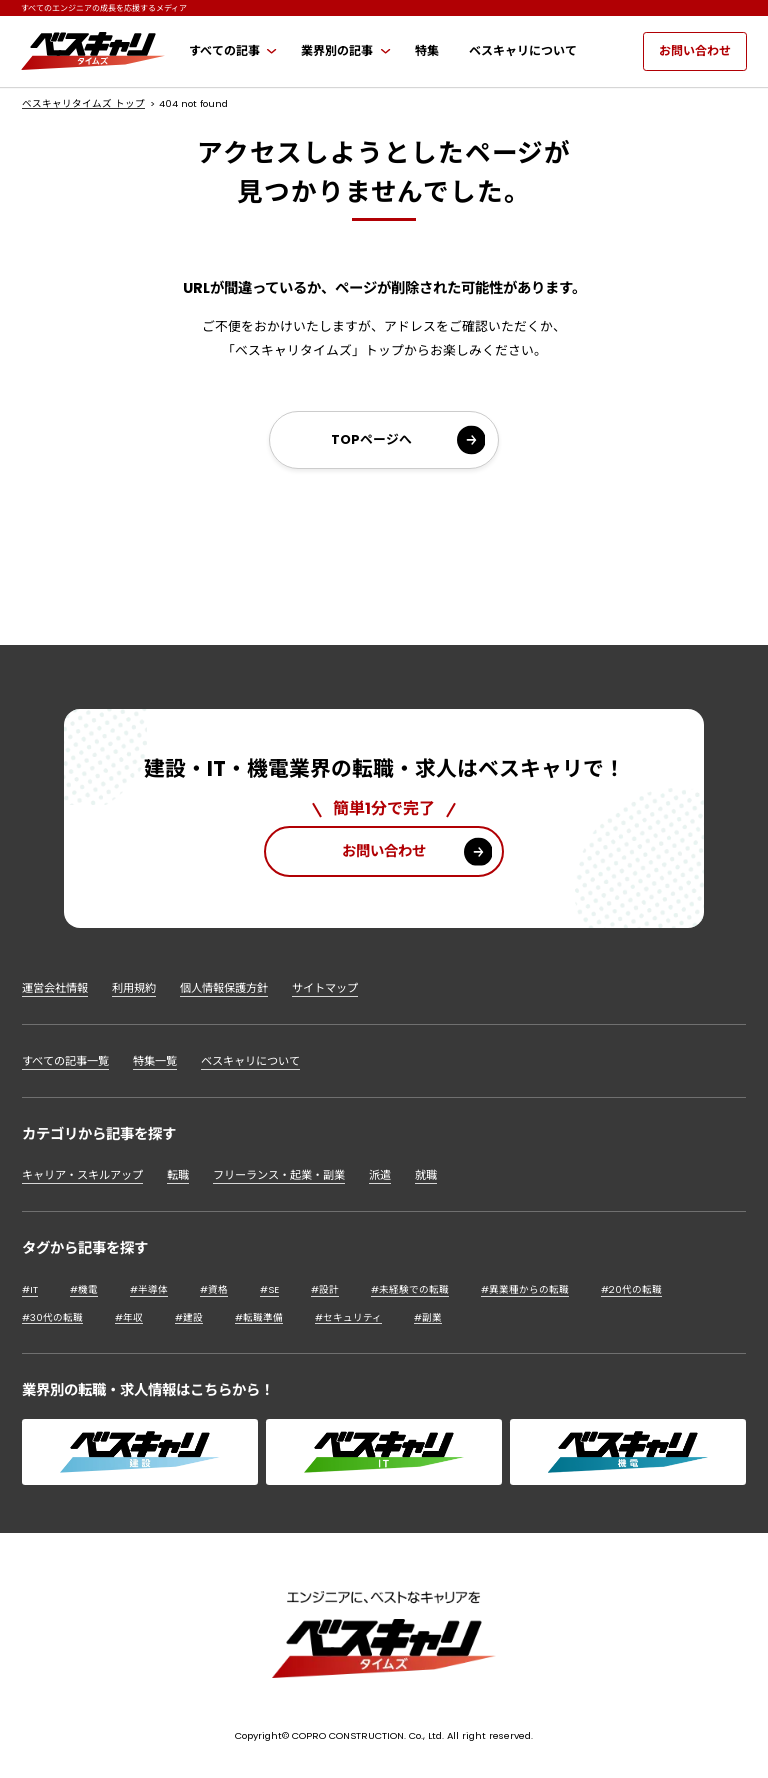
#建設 (189, 1317)
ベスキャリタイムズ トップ (83, 104)
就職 (426, 1175)
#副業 (428, 1317)
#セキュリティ (348, 1317)
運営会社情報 (55, 988)
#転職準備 (259, 1317)
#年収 (129, 1317)
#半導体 (149, 1289)
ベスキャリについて (250, 1061)
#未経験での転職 (410, 1289)
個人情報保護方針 (224, 988)
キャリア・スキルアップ (82, 1175)
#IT (30, 1289)
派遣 (380, 1175)
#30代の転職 (52, 1317)
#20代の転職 (631, 1289)
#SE (269, 1289)
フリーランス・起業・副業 (279, 1175)
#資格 (214, 1289)
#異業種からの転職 (525, 1289)
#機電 (84, 1289)
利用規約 (134, 988)
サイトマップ (325, 988)
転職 (178, 1175)
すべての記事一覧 (65, 1061)
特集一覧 (155, 1061)
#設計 (325, 1289)
